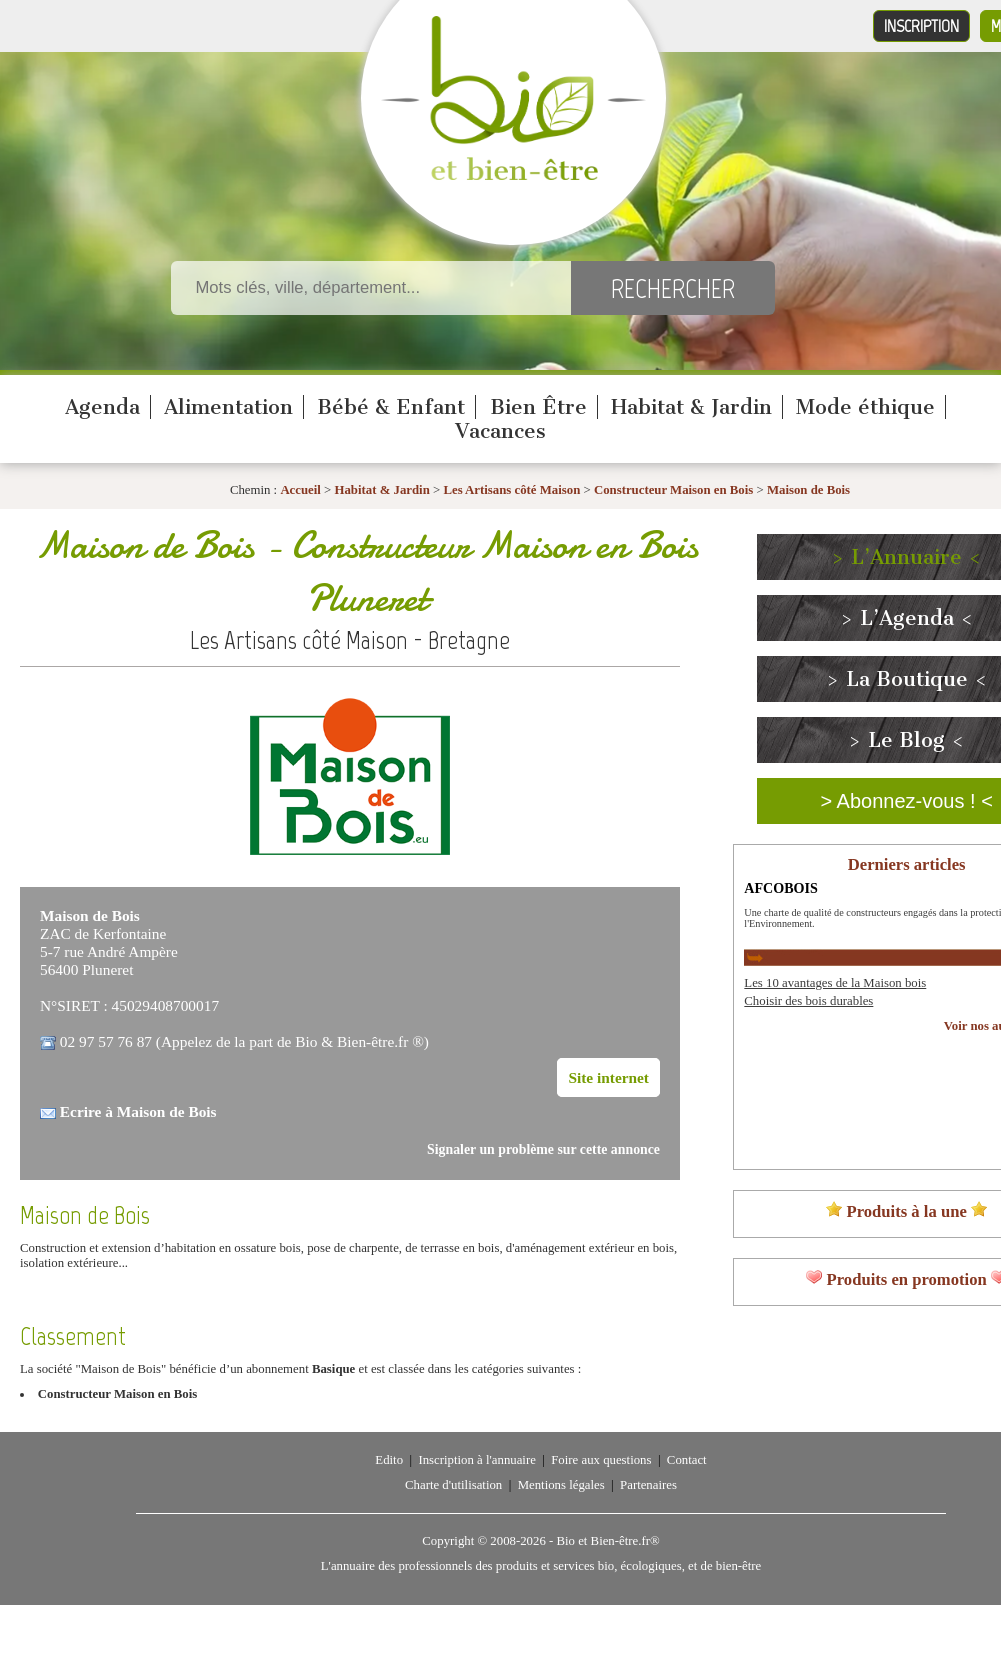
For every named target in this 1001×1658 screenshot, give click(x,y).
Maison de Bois (808, 490)
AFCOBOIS (781, 888)
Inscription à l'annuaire (476, 1460)
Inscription (921, 26)
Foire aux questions (601, 1460)
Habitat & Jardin (691, 407)
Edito (389, 1460)
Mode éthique (865, 407)
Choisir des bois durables (808, 1001)
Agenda (102, 407)
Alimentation (228, 407)
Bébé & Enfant (391, 407)
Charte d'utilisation (453, 1485)
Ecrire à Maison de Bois (138, 1111)
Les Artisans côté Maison (511, 490)
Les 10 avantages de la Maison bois (835, 983)
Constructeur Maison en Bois (673, 490)
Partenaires (648, 1485)
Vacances (500, 431)
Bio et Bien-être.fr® (607, 1541)
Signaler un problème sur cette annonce (543, 1149)
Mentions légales (561, 1485)
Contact (687, 1460)
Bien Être (538, 407)
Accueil (300, 490)
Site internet (608, 1077)
